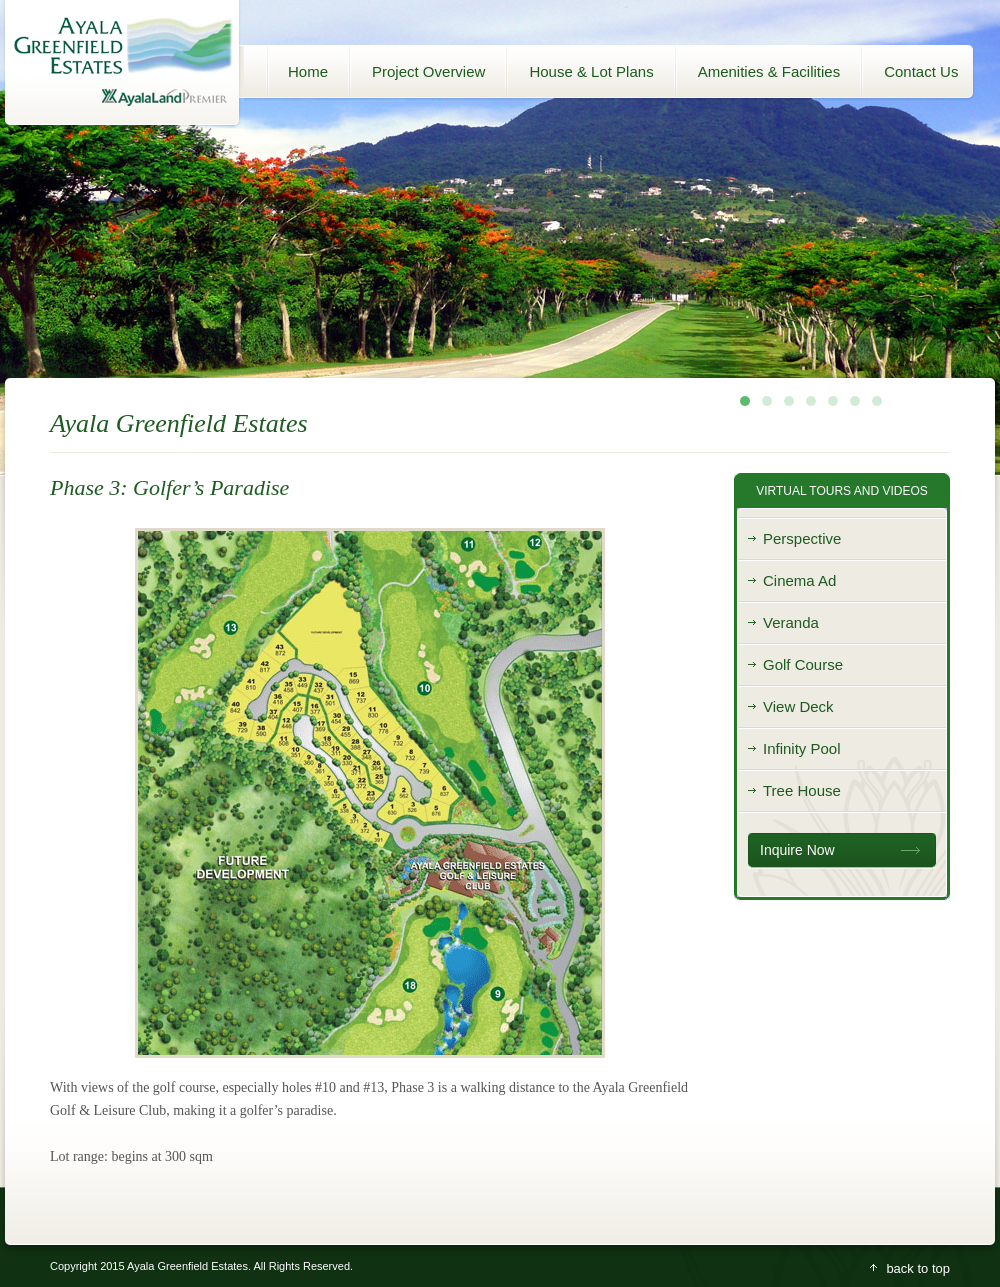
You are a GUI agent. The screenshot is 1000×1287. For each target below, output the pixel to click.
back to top (918, 1268)
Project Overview (428, 71)
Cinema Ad (799, 580)
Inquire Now (797, 850)
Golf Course (803, 664)
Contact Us (921, 71)
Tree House (802, 790)
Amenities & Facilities (769, 71)
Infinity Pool (802, 748)
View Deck (798, 706)
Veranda (791, 622)
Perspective (802, 538)
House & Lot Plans (591, 71)
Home (308, 71)
